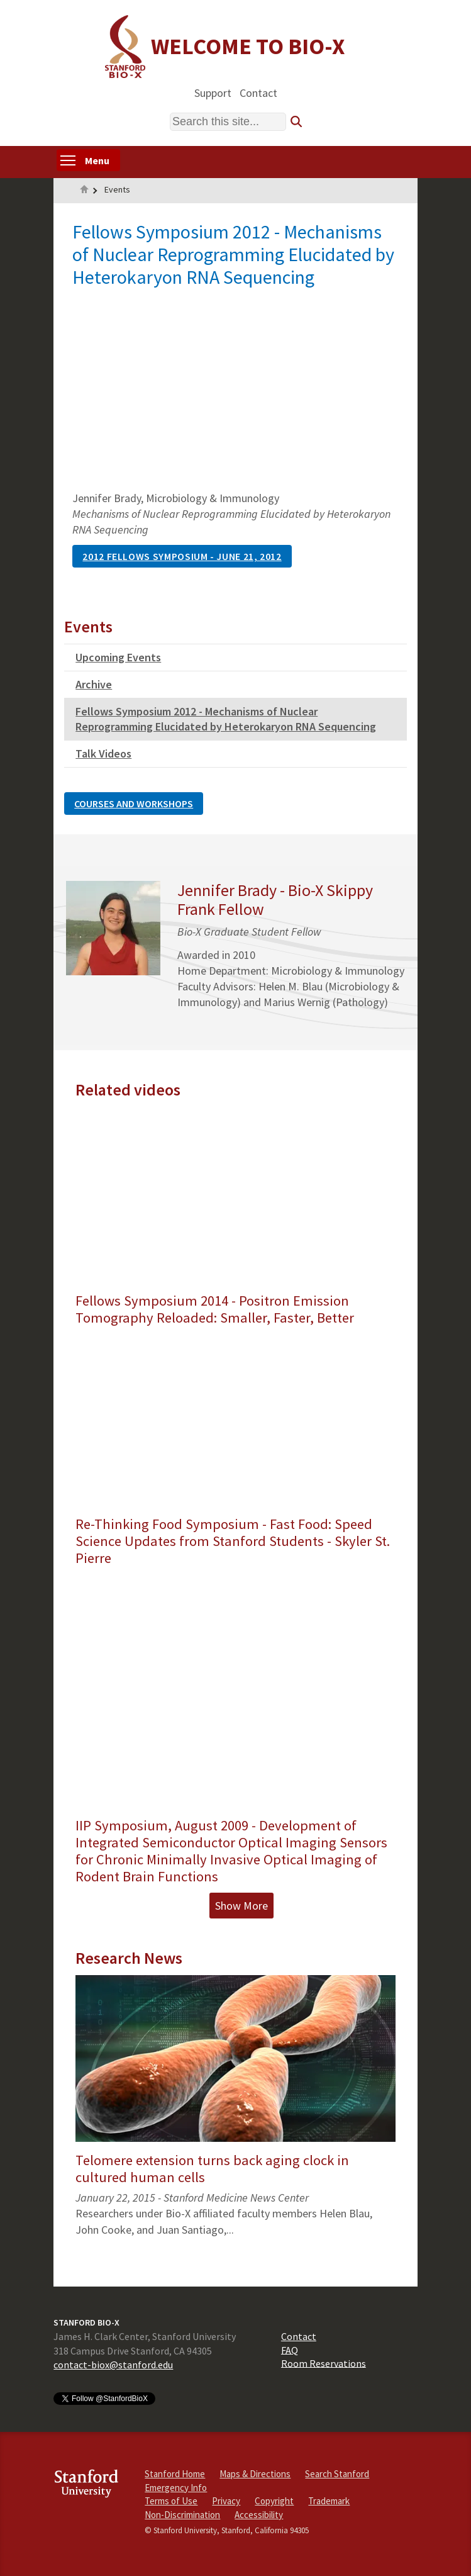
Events (117, 189)
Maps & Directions (255, 2474)
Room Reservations (323, 2362)
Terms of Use (171, 2501)
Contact (258, 92)
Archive (93, 684)
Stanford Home (175, 2474)
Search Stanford (337, 2474)
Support (212, 92)
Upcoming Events (118, 657)
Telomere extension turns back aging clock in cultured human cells (212, 2168)
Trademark (329, 2501)
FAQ (289, 2349)
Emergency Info (176, 2488)
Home (84, 190)
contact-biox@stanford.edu (113, 2364)
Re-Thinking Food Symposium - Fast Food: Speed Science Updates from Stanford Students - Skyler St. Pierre (232, 1541)
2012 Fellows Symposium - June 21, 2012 (181, 556)
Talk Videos (103, 753)
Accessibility (259, 2515)
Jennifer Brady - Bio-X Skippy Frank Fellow (275, 899)
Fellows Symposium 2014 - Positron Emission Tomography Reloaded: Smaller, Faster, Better (214, 1309)
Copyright (274, 2501)
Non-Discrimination (182, 2515)
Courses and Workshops (133, 803)
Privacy (226, 2501)
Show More (241, 1905)
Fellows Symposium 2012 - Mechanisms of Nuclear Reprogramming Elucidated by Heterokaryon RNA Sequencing (225, 719)
